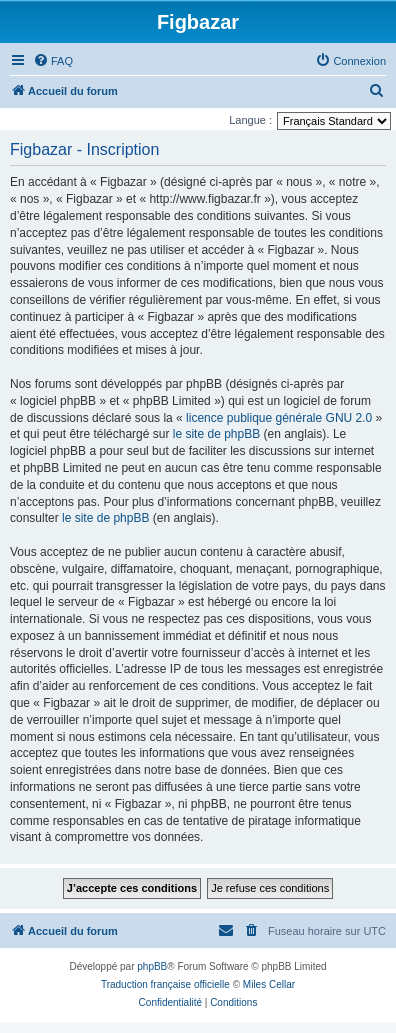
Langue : (250, 120)
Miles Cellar (269, 984)
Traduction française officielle (165, 984)
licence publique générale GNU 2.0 (279, 418)
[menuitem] (53, 61)
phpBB (152, 966)
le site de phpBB (216, 434)
